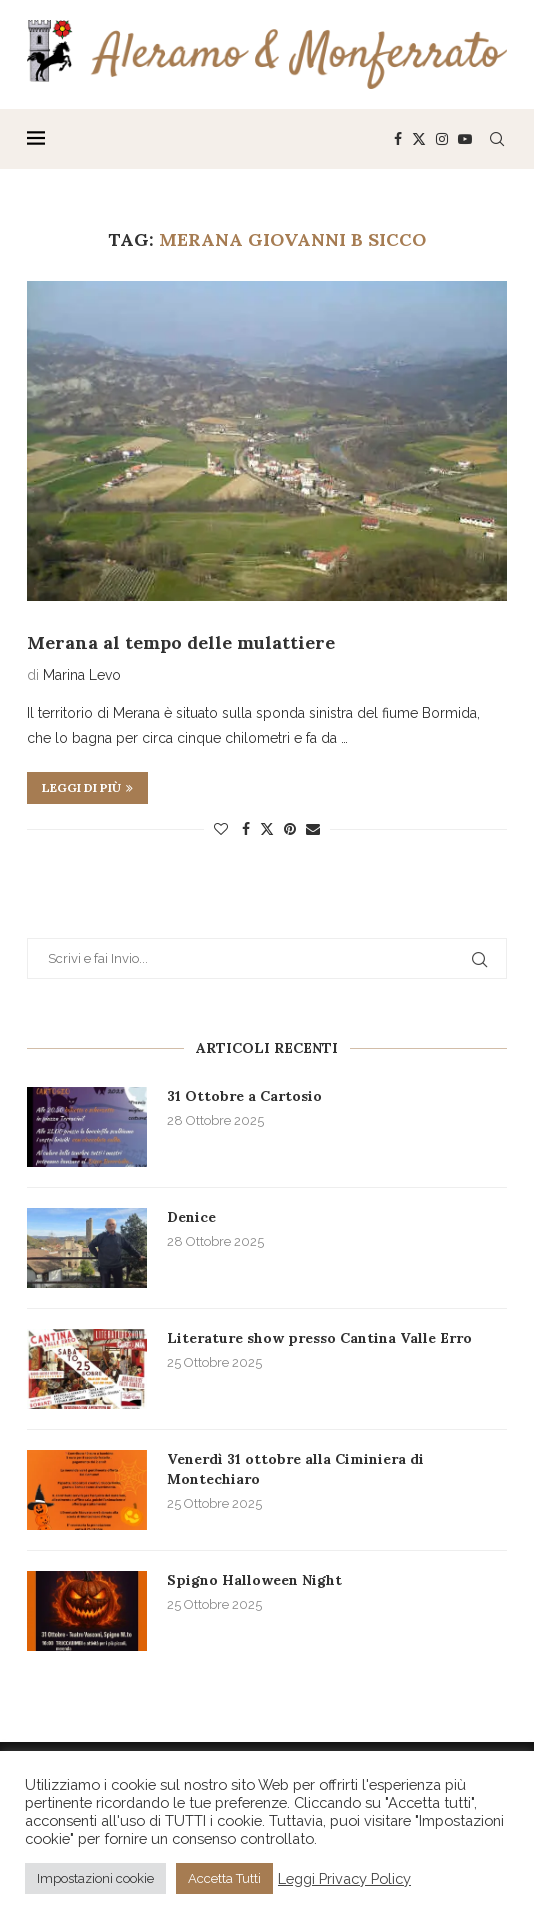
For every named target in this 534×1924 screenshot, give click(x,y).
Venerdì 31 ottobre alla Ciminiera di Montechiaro (295, 1469)
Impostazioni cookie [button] (95, 1878)
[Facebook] (398, 139)
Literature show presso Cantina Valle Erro (319, 1338)
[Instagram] (442, 139)
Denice (191, 1217)
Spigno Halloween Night (254, 1580)
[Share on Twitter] (267, 828)
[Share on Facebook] (246, 829)
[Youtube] (465, 139)
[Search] (497, 139)
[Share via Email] (313, 829)
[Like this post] (221, 829)
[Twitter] (419, 139)
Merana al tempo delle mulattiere (181, 642)
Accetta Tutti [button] (224, 1878)
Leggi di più (87, 787)
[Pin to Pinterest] (290, 829)
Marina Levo (82, 675)
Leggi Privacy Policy (344, 1878)
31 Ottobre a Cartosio (244, 1096)
